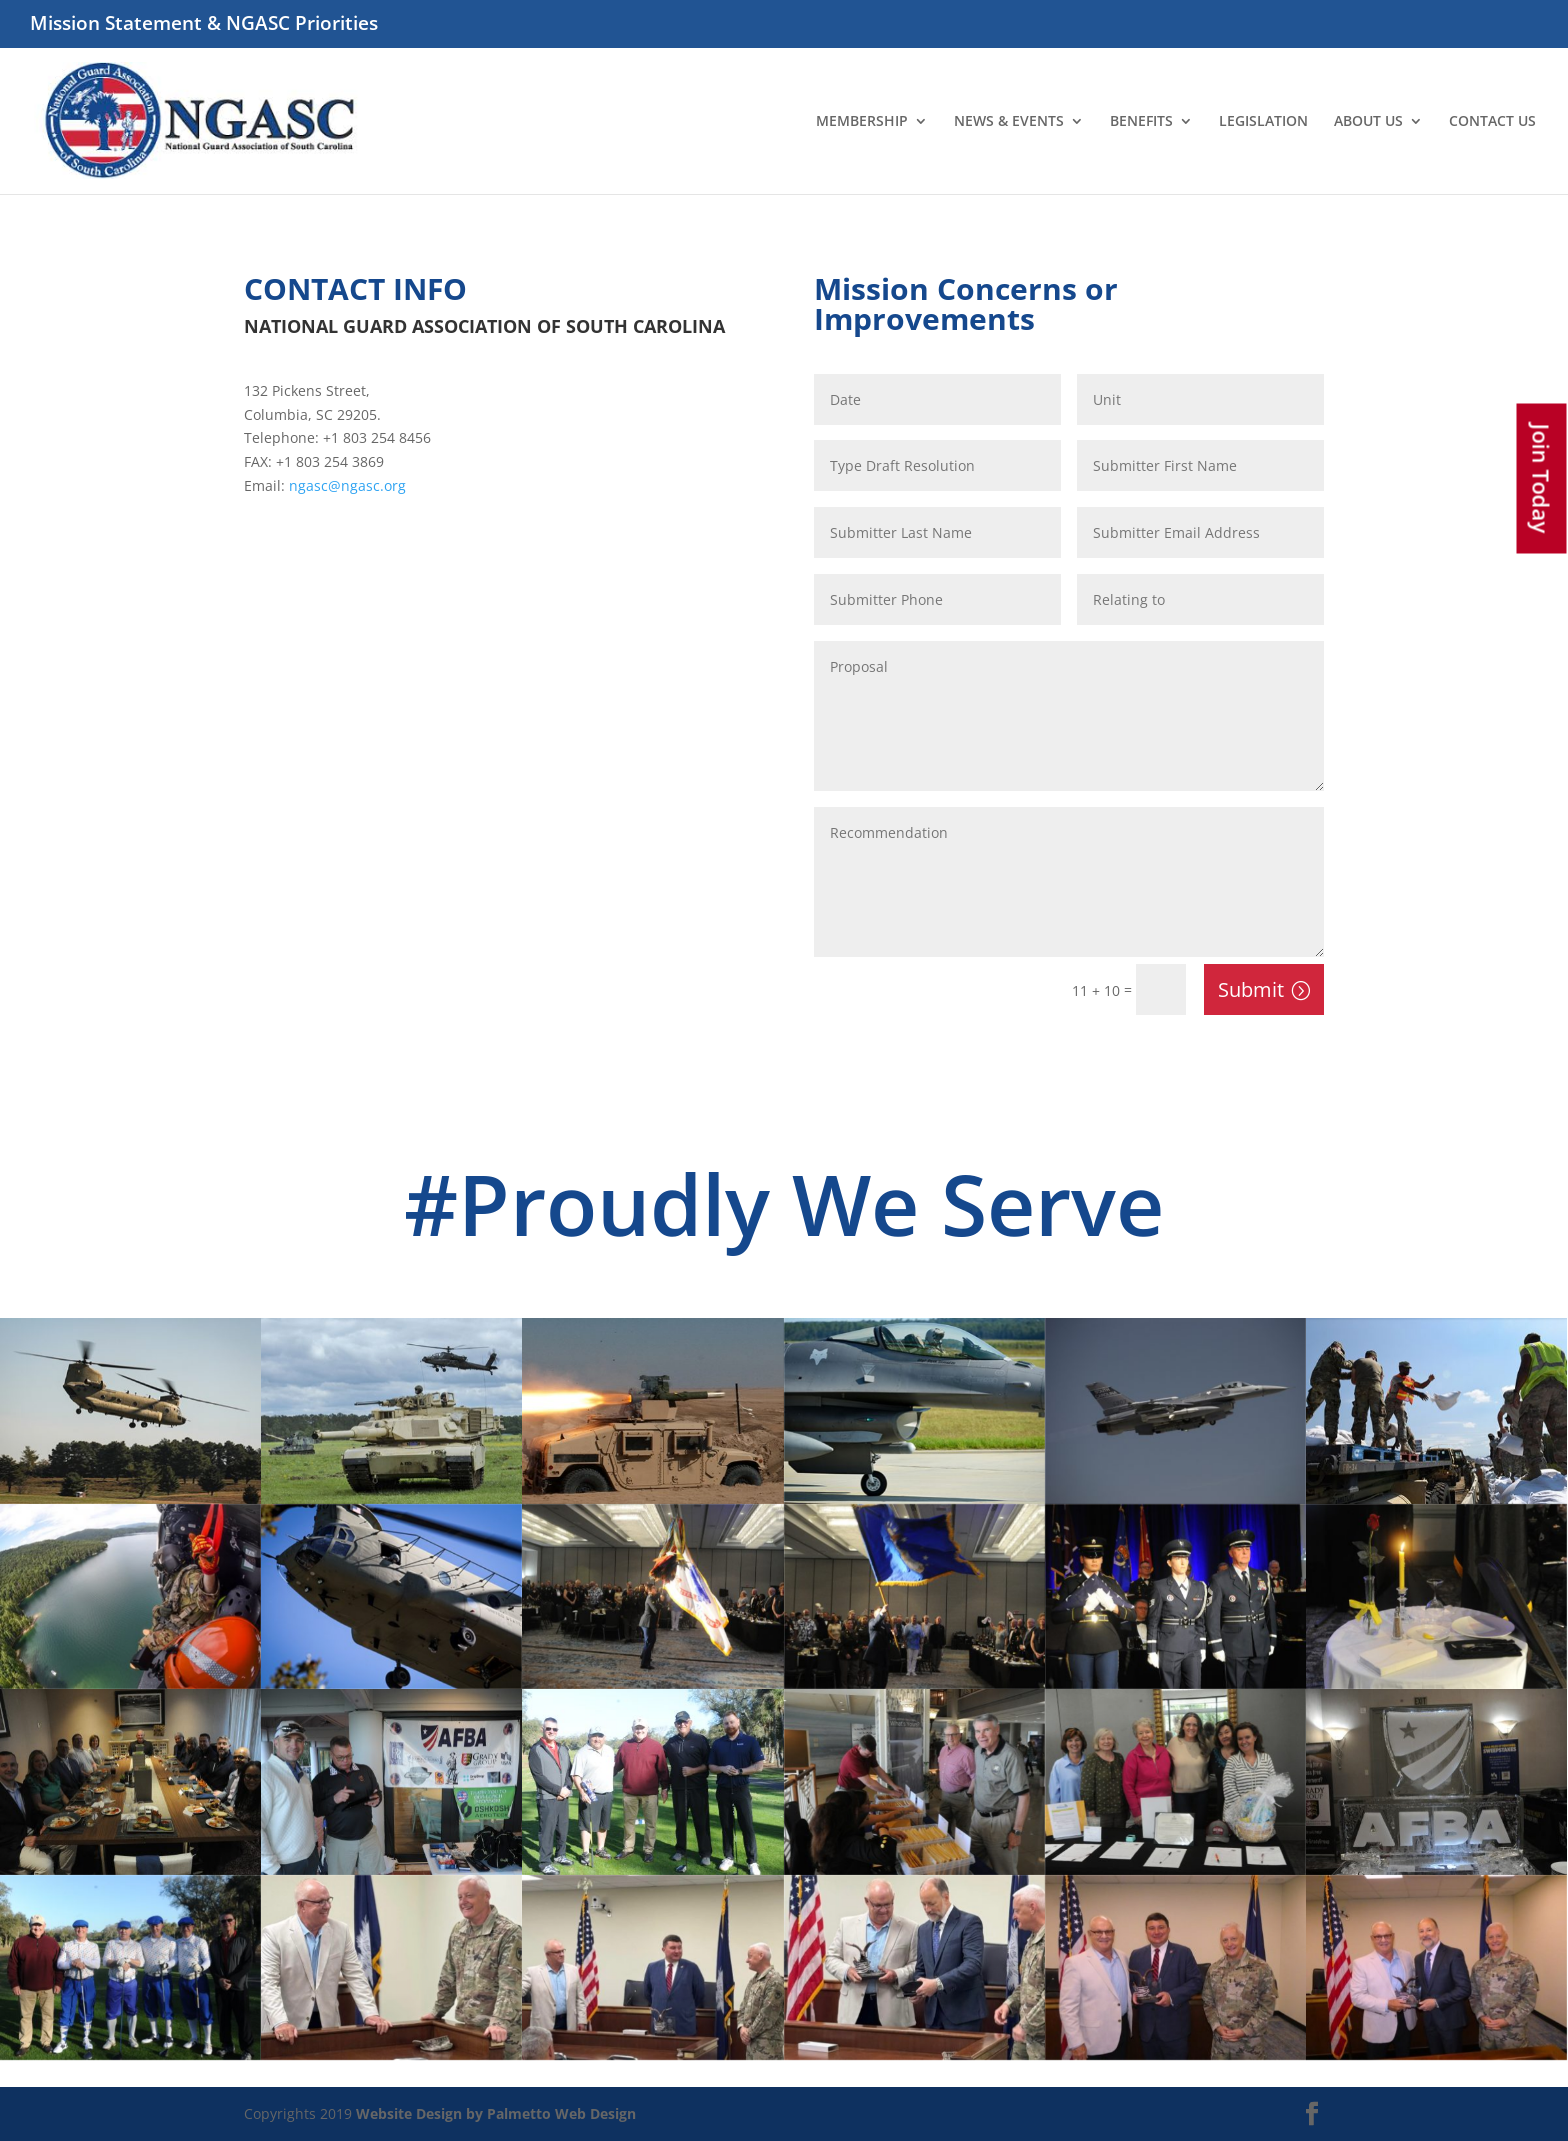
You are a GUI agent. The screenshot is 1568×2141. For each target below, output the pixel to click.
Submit (1251, 989)
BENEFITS (1141, 122)
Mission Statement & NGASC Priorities (204, 25)
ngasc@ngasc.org (347, 485)
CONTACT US (1492, 122)
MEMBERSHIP (862, 122)
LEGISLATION (1263, 122)
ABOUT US (1368, 122)
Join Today (1542, 479)
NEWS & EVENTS (1009, 122)
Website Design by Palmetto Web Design (496, 2113)
